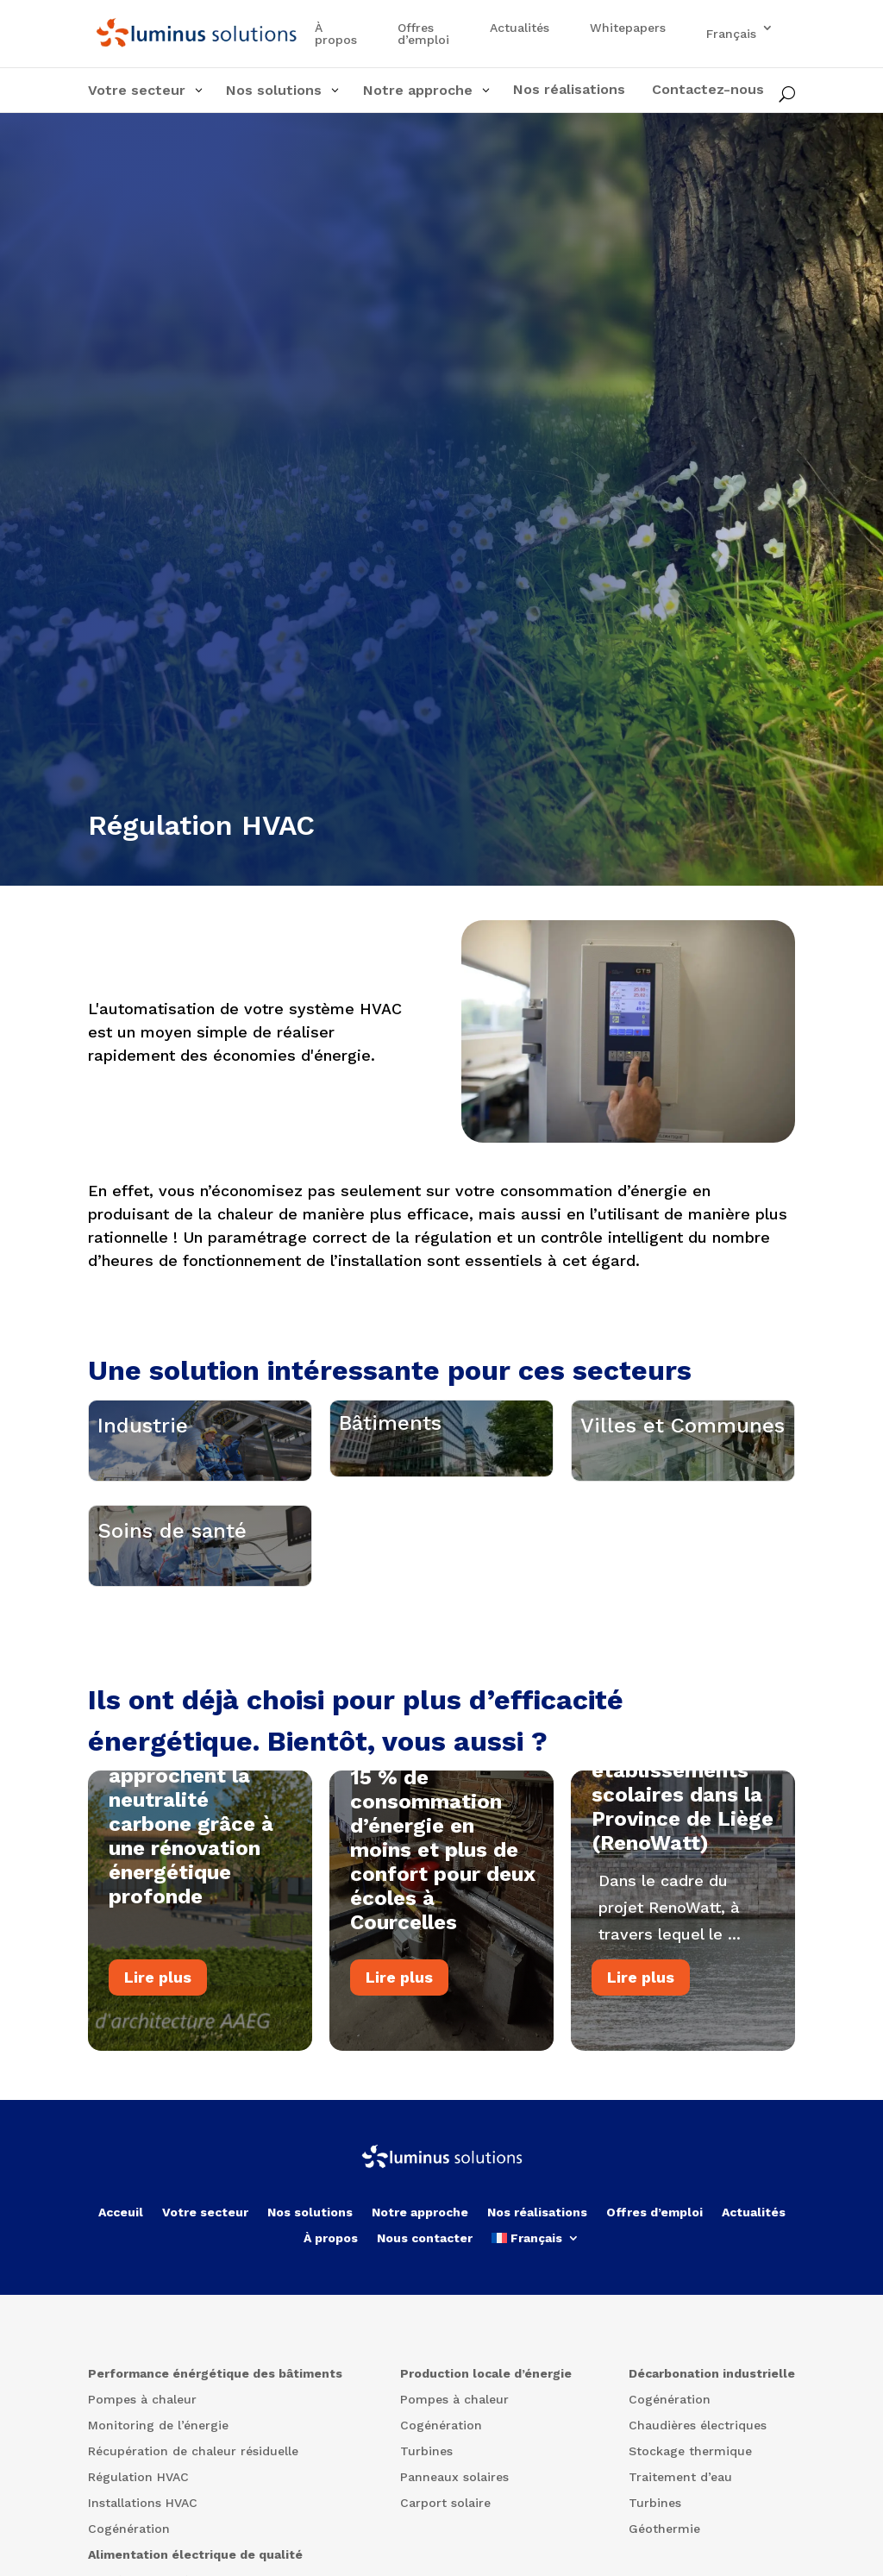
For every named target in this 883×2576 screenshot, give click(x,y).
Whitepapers (628, 28)
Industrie (142, 1469)
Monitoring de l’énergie (158, 2563)
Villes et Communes (682, 1469)
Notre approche (420, 2349)
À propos (336, 34)
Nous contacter (425, 2375)
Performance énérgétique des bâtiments (215, 2511)
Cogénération (441, 2563)
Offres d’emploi (423, 34)
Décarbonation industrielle (712, 2511)
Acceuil (120, 2349)
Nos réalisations (537, 2349)
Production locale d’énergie (486, 2511)
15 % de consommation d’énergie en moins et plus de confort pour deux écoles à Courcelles (442, 1993)
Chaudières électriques (698, 2563)
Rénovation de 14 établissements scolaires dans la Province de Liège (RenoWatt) (682, 1938)
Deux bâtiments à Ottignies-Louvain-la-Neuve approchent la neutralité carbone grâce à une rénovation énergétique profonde (200, 1943)
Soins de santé (172, 1646)
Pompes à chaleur (142, 2537)
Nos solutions (310, 2349)
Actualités (519, 28)
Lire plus (157, 2120)
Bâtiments (390, 1465)
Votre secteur (205, 2349)
